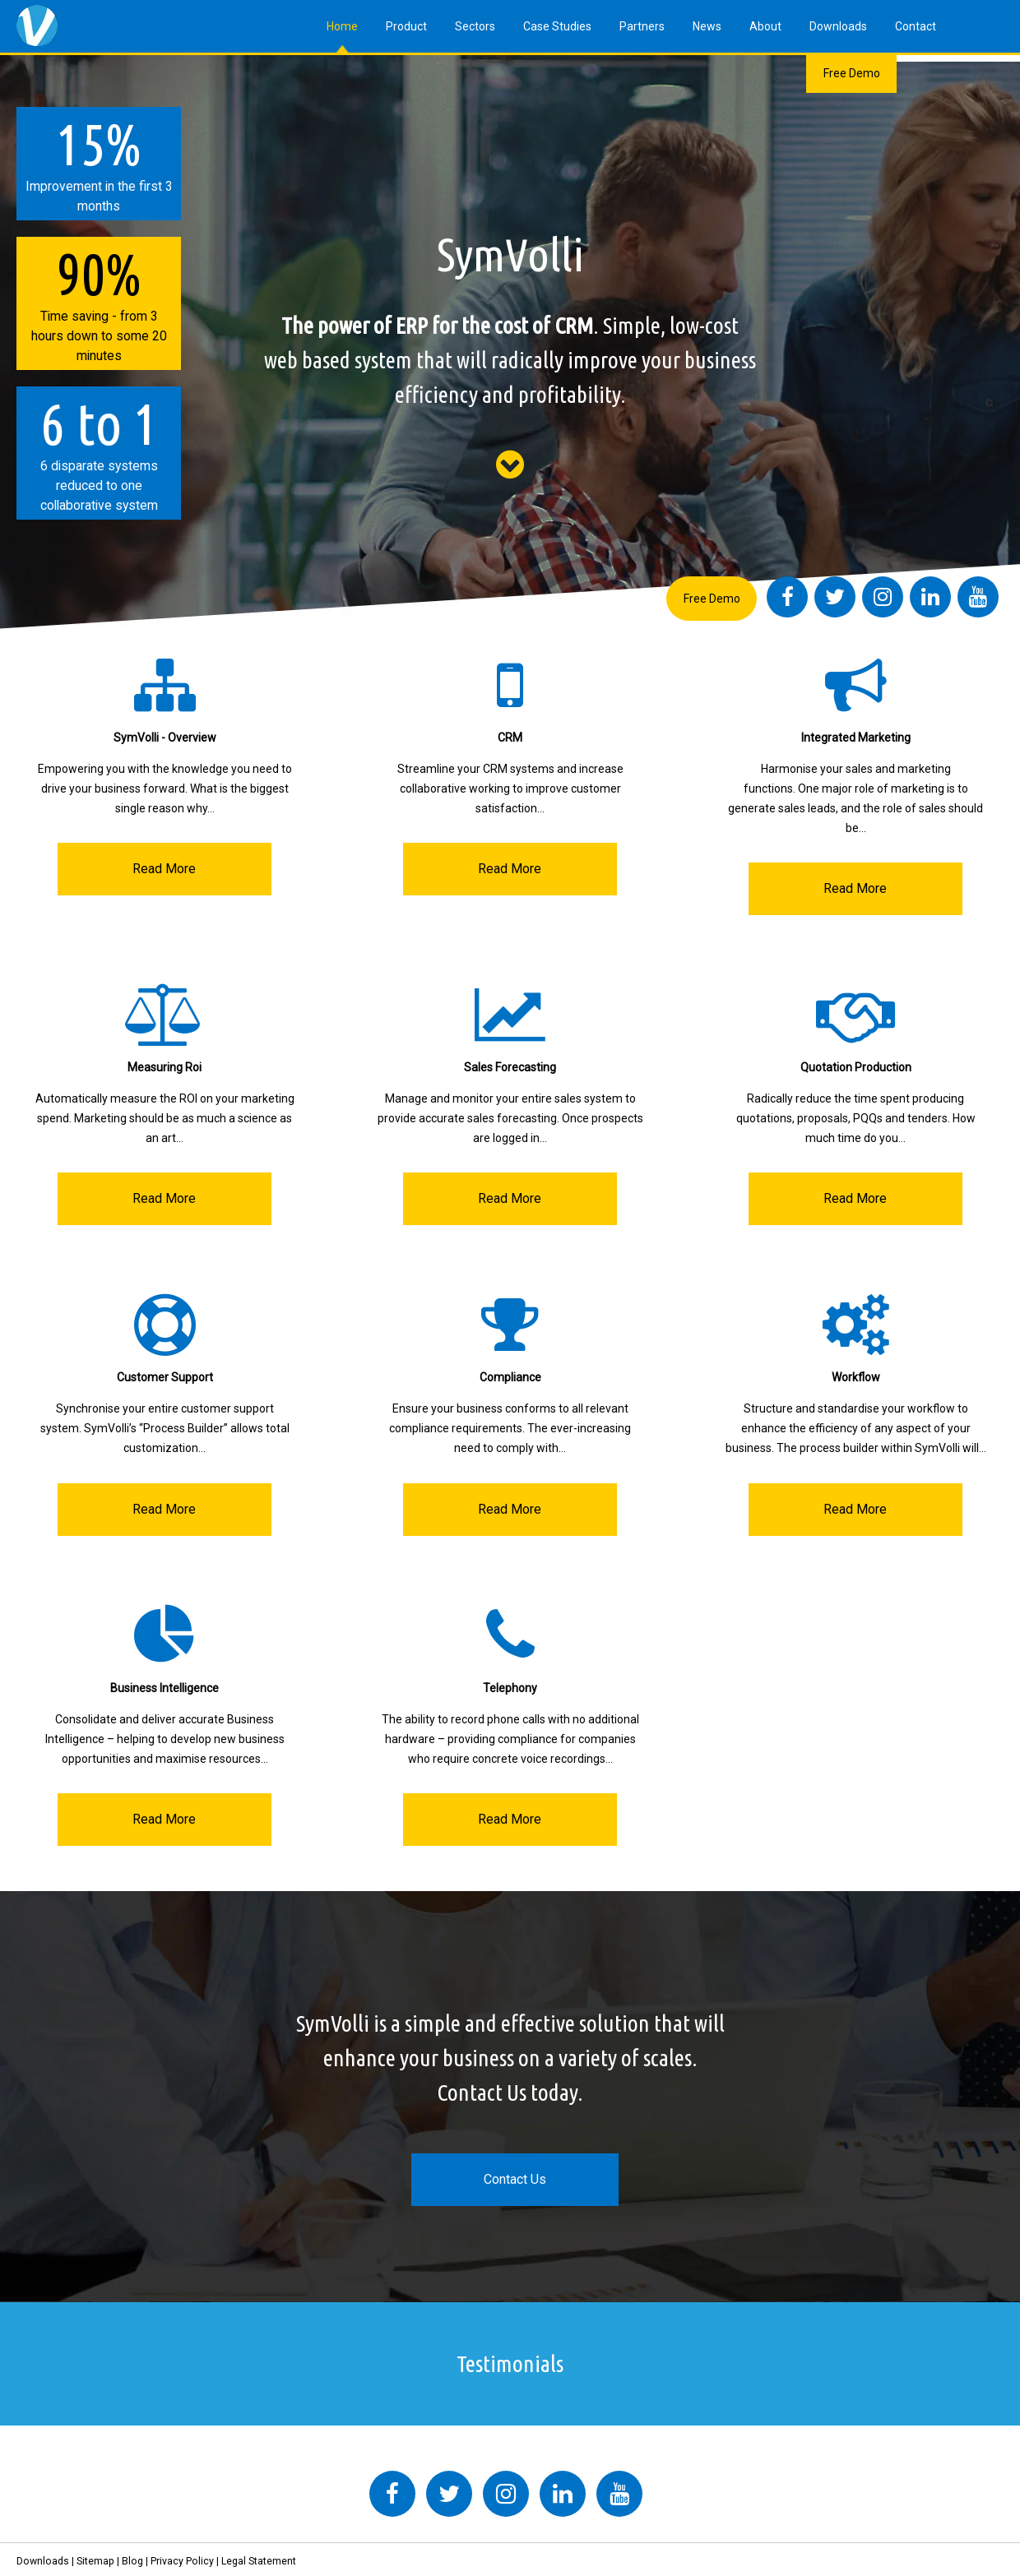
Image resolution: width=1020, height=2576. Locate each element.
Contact (915, 26)
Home (342, 26)
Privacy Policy (182, 2561)
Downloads (838, 26)
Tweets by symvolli (263, 2460)
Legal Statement (258, 2561)
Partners (642, 26)
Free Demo (851, 73)
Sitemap (95, 2561)
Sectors (475, 26)
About (765, 26)
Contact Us (515, 2179)
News (707, 26)
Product (406, 26)
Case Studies (557, 26)
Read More (164, 868)
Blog (132, 2561)
